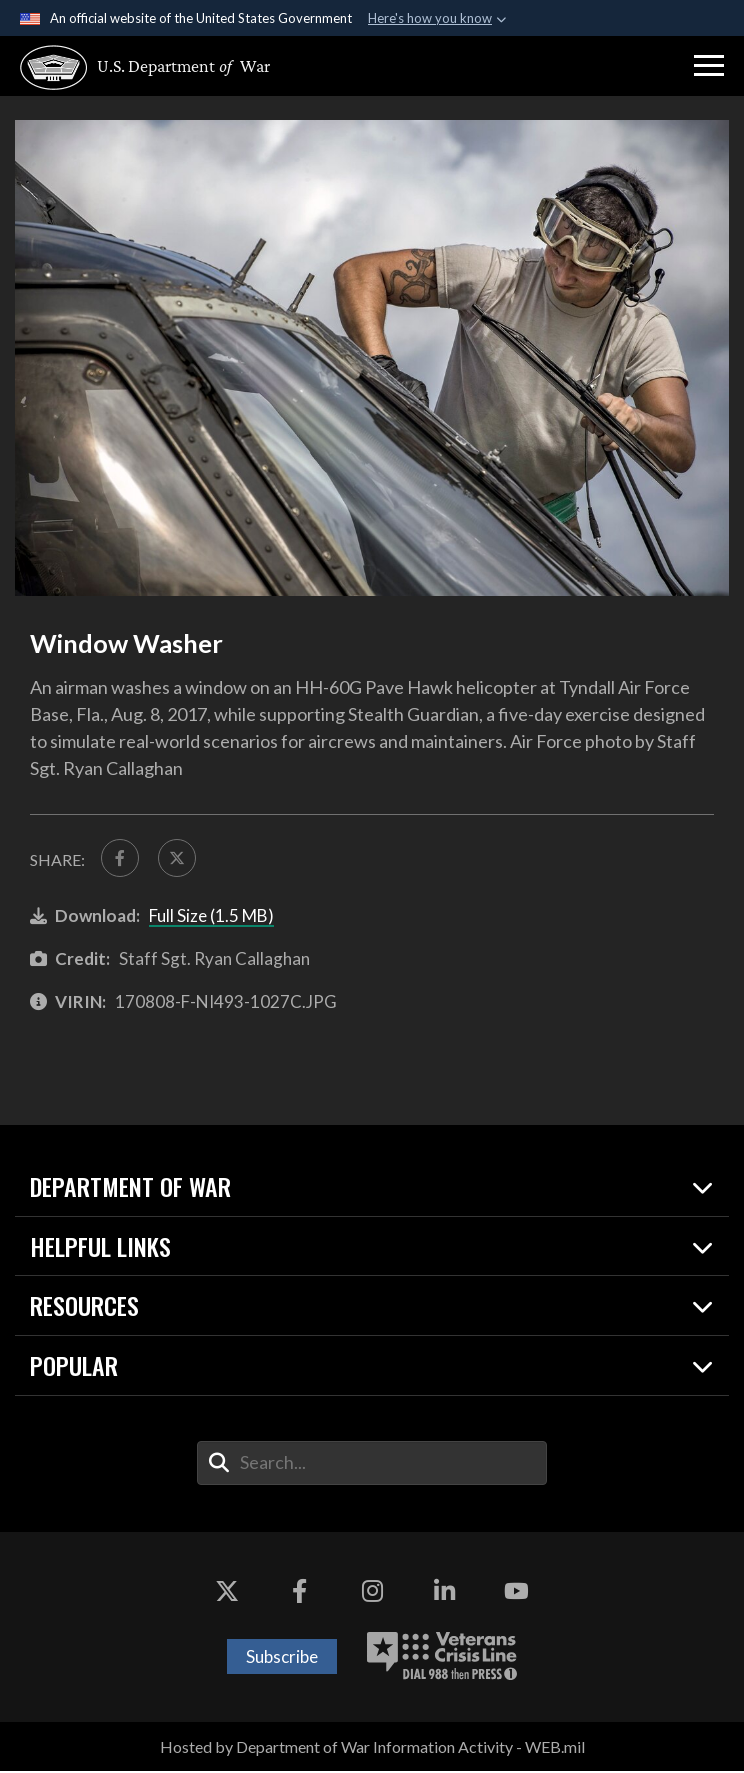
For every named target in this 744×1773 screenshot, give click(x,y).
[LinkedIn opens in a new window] (444, 1594)
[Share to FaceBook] (121, 859)
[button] (709, 66)
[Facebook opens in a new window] (300, 1594)
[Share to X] (180, 859)
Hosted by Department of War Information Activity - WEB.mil (372, 1748)
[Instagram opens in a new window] (372, 1594)
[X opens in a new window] (227, 1594)
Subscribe (282, 1658)
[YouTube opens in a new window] (517, 1594)
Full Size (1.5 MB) (211, 917)
